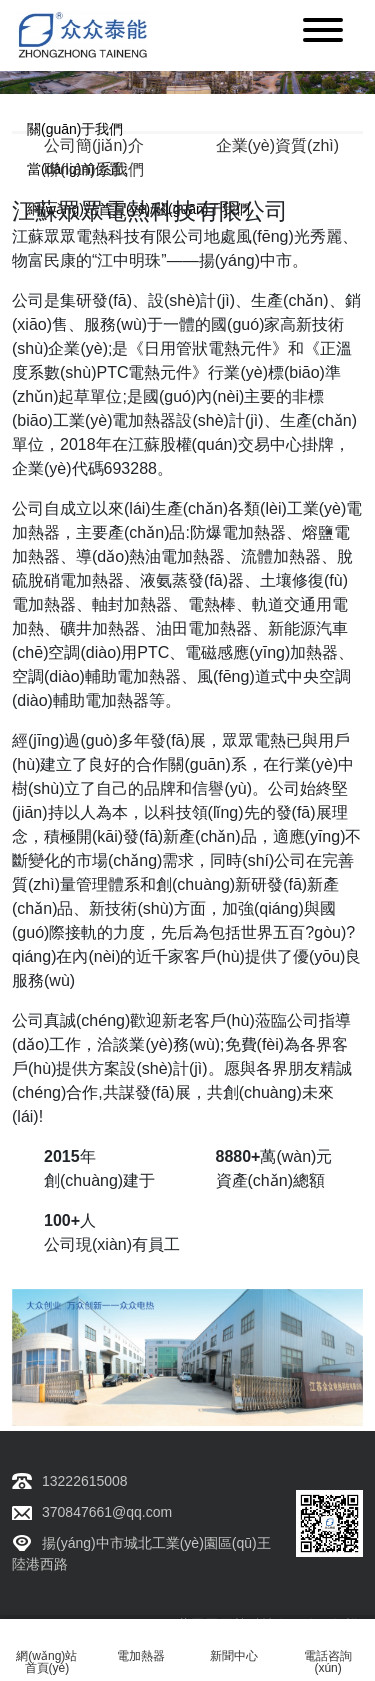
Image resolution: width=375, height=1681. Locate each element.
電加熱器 (140, 1644)
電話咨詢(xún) (328, 1650)
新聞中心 (234, 1644)
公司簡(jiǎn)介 (94, 145)
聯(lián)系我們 (94, 169)
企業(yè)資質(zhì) (278, 145)
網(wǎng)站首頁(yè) (47, 1650)
